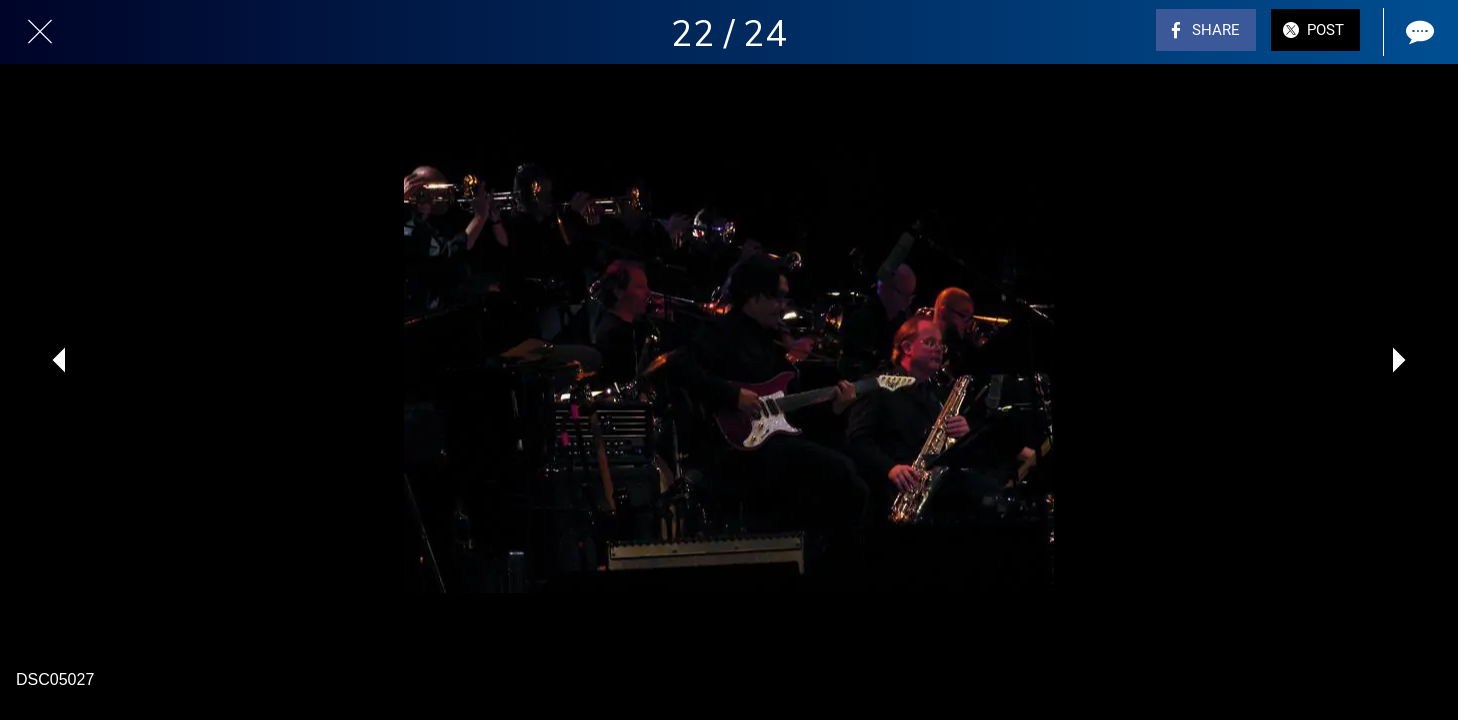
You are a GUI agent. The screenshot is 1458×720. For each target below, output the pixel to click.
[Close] (40, 32)
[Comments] (1418, 32)
